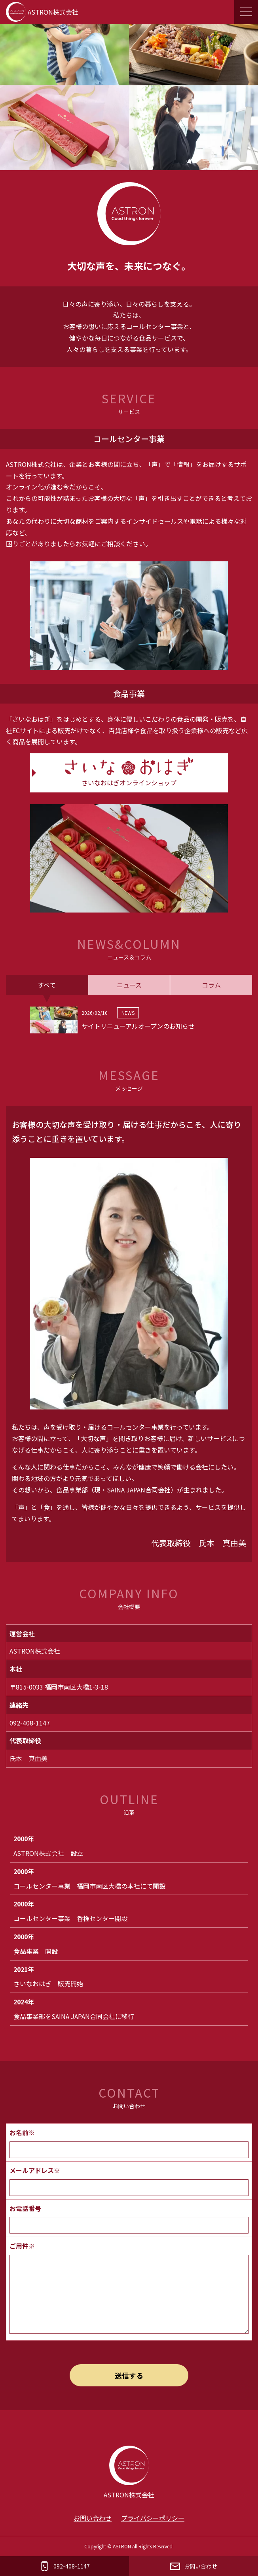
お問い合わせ (93, 2518)
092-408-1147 (29, 1722)
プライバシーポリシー (152, 2518)
